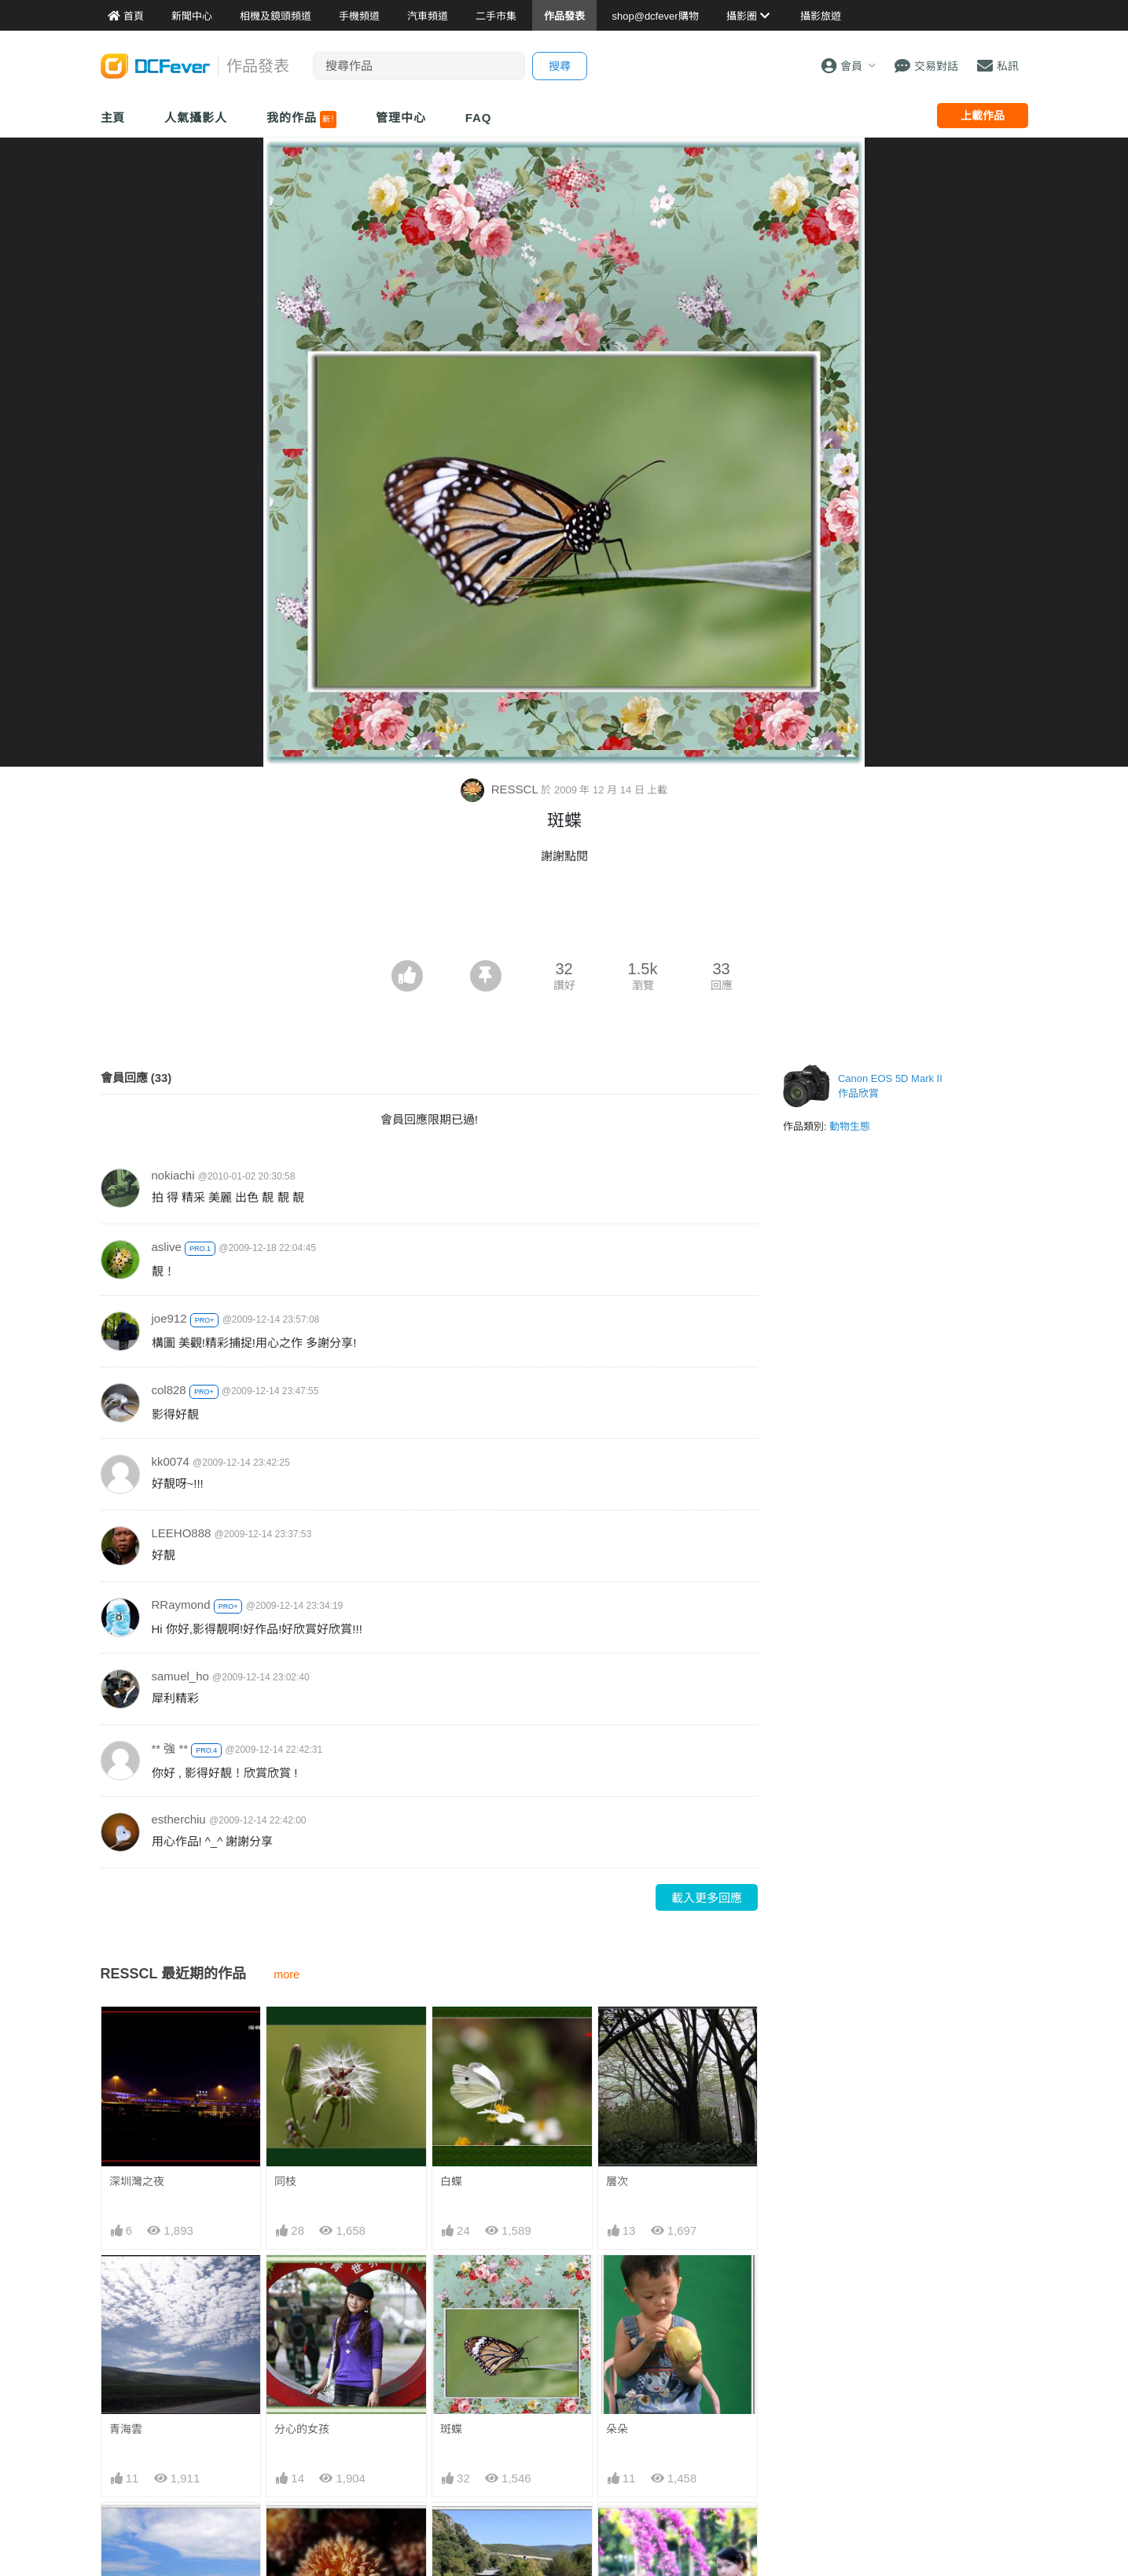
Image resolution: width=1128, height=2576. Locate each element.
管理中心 (401, 117)
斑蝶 (451, 2429)
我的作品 (301, 119)
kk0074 (170, 1461)
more (286, 1974)
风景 (451, 2531)
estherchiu (179, 1819)
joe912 (169, 1318)
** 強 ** (170, 1748)
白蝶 (451, 2181)
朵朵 (617, 2429)
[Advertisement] (564, 916)
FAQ (478, 117)
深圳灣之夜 (136, 2181)
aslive (167, 1246)
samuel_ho (180, 1676)
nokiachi (173, 1175)
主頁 (113, 117)
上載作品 (983, 115)
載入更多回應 (706, 1897)
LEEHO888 (181, 1533)
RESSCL (501, 789)
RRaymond (181, 1604)
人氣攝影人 (195, 117)
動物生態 (849, 1126)
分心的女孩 (301, 2429)
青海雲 (125, 2429)
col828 (169, 1390)
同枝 (285, 2181)
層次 (617, 2181)
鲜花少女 (628, 2531)
